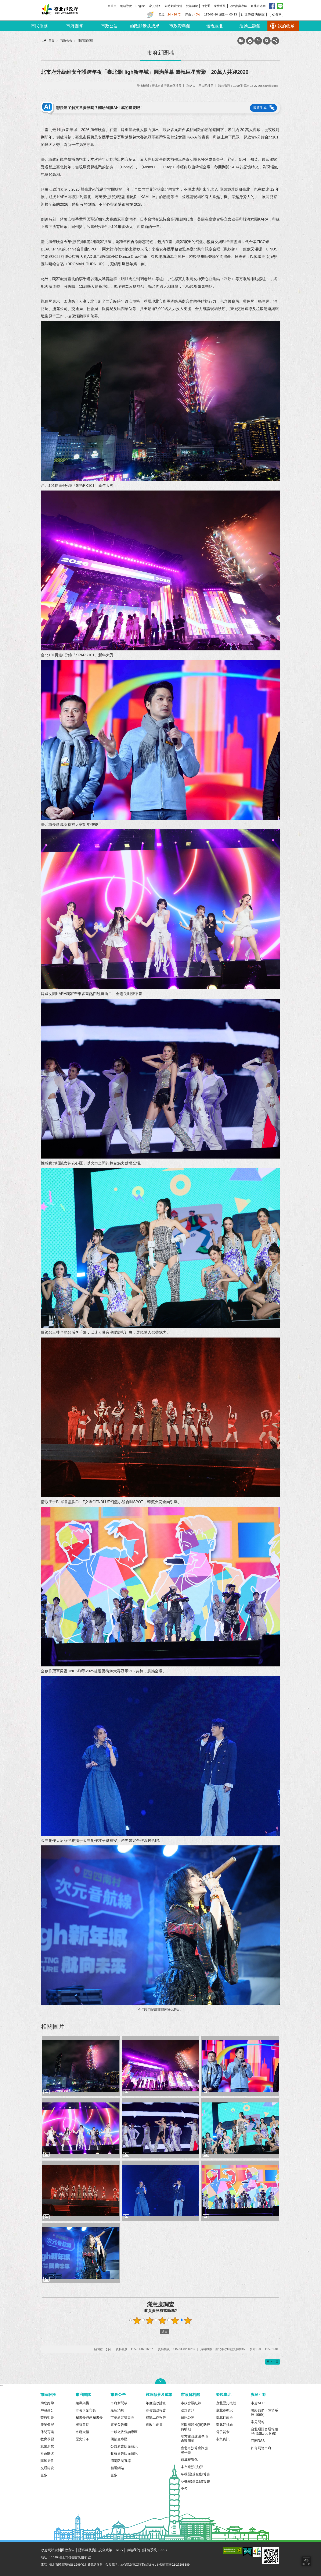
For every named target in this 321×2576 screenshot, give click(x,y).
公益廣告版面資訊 (124, 2446)
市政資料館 (179, 26)
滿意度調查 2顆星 (150, 2320)
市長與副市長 (86, 2410)
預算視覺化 (189, 2459)
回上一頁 (272, 2362)
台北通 (205, 6)
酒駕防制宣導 (121, 2461)
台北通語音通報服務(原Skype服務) (264, 2431)
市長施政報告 (156, 2410)
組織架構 (82, 2403)
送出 (156, 2332)
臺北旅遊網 (258, 6)
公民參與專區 (238, 6)
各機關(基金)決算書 (195, 2481)
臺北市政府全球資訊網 (59, 10)
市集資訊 (223, 2439)
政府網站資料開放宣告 (58, 2550)
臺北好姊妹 (224, 2424)
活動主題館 (249, 26)
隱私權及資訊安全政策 (95, 2550)
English (140, 6)
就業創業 (47, 2446)
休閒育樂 (47, 2432)
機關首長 (82, 2424)
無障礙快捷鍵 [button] (254, 14)
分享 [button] (278, 14)
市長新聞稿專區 (122, 2417)
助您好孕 (47, 2403)
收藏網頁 (241, 41)
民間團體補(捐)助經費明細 (195, 2427)
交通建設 (47, 2468)
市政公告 (109, 26)
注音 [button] (258, 41)
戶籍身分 (47, 2410)
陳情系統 (220, 6)
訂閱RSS (258, 2441)
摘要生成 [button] (260, 107)
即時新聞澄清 (173, 6)
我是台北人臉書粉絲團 (272, 6)
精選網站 (117, 2468)
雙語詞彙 (192, 6)
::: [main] (43, 40)
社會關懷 (47, 2453)
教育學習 (47, 2439)
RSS (119, 2550)
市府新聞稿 (85, 40)
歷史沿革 (82, 2439)
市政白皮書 (154, 2424)
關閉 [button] (160, 2381)
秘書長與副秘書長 (89, 2417)
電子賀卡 (223, 2432)
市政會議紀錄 (191, 2403)
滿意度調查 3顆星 (162, 2320)
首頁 (51, 40)
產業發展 (47, 2424)
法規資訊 (187, 2410)
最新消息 (117, 2410)
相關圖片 (53, 2026)
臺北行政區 (224, 2417)
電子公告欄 (119, 2424)
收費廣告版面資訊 (124, 2453)
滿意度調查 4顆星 (175, 2320)
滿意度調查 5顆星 (188, 2320)
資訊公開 (187, 2417)
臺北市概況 (224, 2410)
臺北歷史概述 (226, 2403)
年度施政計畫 (156, 2403)
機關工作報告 (156, 2417)
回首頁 (112, 6)
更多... (45, 2475)
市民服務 (39, 26)
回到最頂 (306, 2561)
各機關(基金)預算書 (195, 2474)
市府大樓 (82, 2432)
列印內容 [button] (250, 41)
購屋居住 (47, 2461)
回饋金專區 (119, 2439)
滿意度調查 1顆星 (137, 2320)
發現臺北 (214, 26)
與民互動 (258, 2394)
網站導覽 (126, 6)
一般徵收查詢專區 (124, 2432)
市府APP (257, 2403)
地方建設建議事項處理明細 (194, 2439)
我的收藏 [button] (286, 26)
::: (1, 2386)
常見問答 (155, 6)
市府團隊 (74, 26)
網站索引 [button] (267, 41)
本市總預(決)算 (192, 2467)
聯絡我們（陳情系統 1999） (264, 2412)
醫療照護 (47, 2417)
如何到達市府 (261, 2448)
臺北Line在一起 (280, 6)
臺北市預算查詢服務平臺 (194, 2450)
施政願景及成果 (144, 26)
